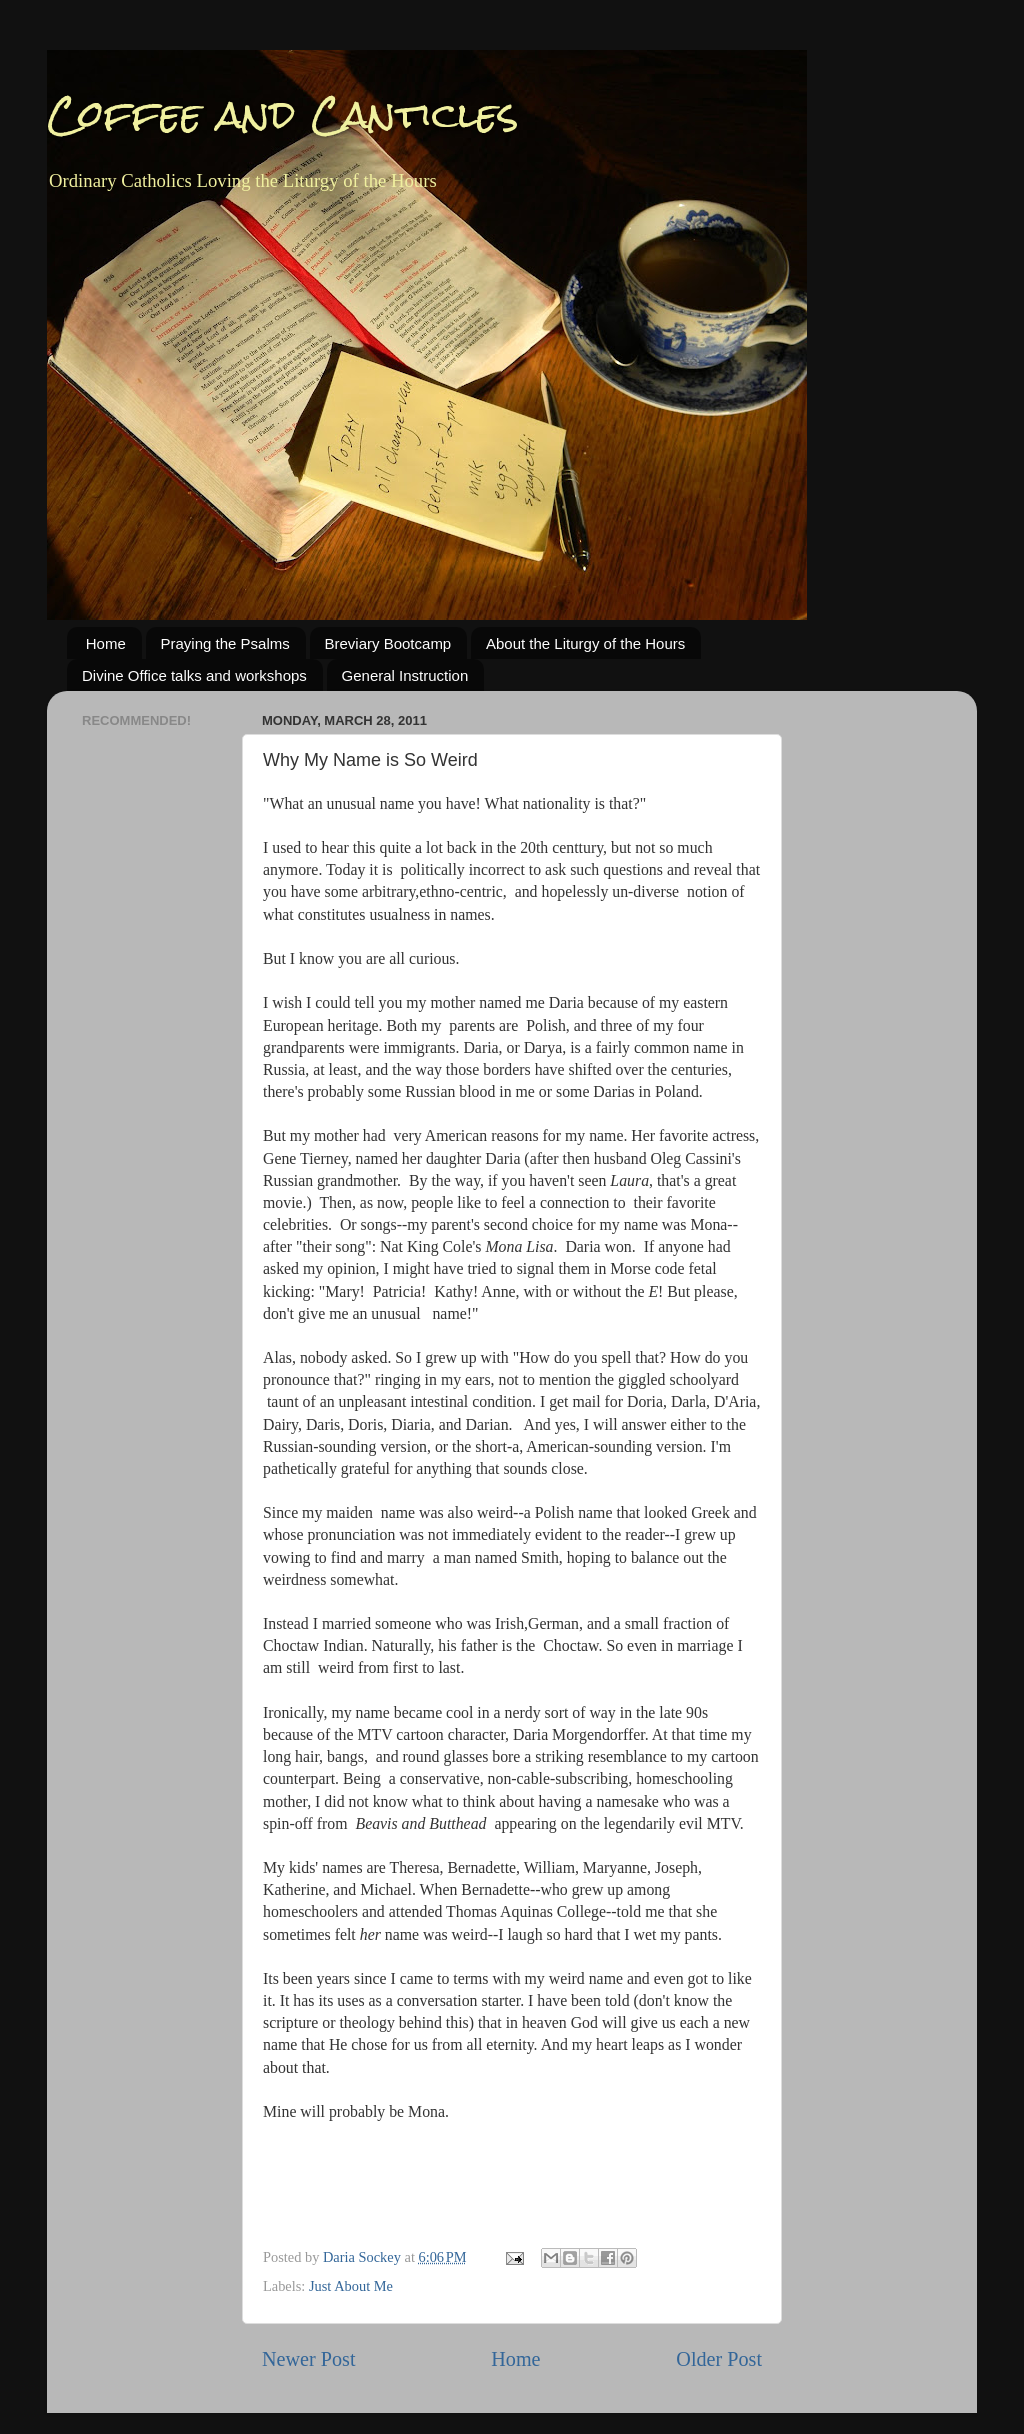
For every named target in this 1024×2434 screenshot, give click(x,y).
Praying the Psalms (225, 643)
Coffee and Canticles (283, 114)
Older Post (719, 2359)
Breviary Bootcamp (388, 643)
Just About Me (351, 2286)
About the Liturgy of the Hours (585, 643)
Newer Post (309, 2359)
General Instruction (405, 675)
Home (106, 643)
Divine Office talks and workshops (194, 675)
